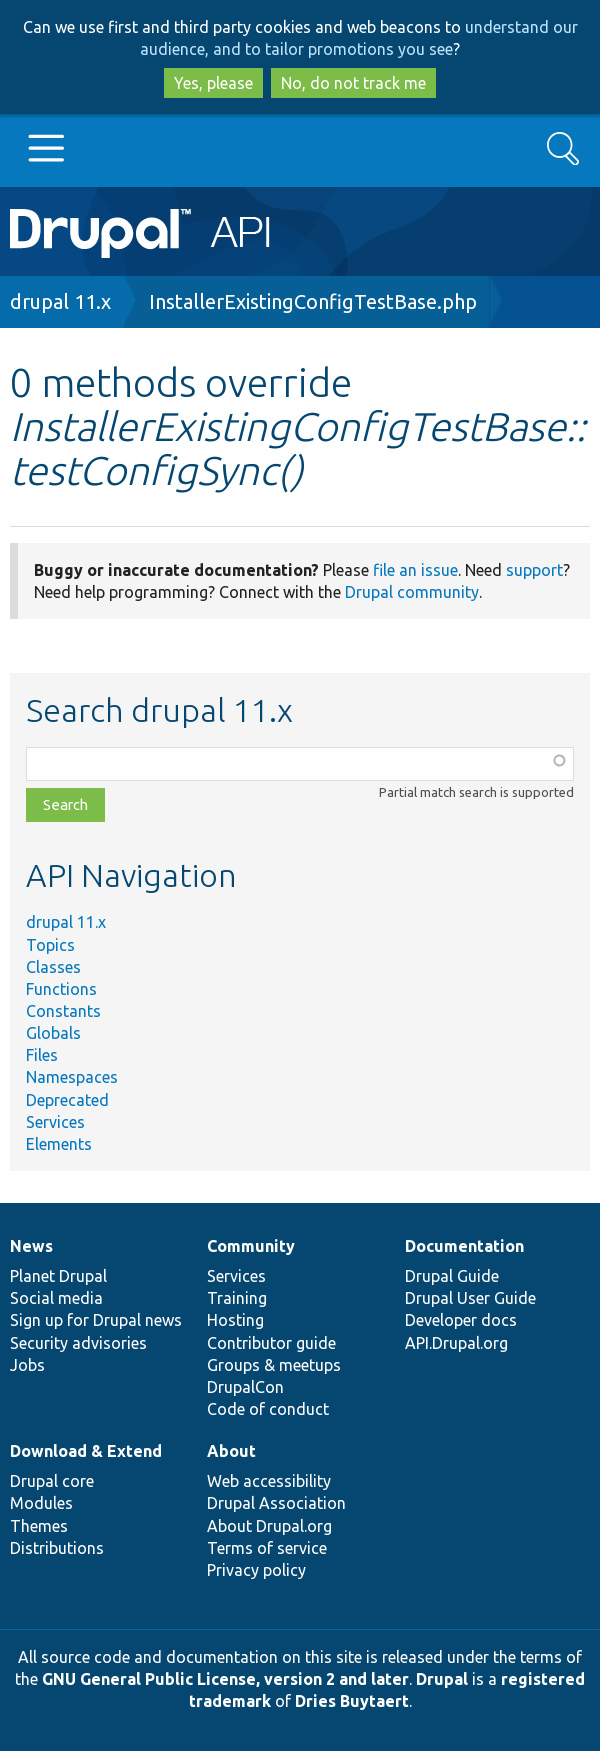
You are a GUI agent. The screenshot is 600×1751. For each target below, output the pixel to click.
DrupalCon (245, 1387)
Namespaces (72, 1077)
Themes (39, 1526)
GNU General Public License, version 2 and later (225, 1679)
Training (237, 1298)
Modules (41, 1503)
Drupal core (52, 1481)
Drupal (442, 1679)
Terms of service (267, 1548)
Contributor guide (271, 1343)
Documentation (464, 1246)
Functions (61, 989)
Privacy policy (256, 1570)
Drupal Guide (452, 1276)
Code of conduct (268, 1409)
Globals (53, 1033)
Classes (53, 967)
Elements (59, 1144)
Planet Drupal (58, 1276)
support (534, 570)
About (231, 1451)
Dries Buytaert (352, 1701)
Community (251, 1246)
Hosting (235, 1320)
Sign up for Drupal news (96, 1320)
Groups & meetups (274, 1365)
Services (55, 1122)
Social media (56, 1298)
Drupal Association (276, 1503)
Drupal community (412, 592)
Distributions (57, 1548)
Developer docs (461, 1320)
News (31, 1246)
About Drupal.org (269, 1526)
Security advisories (78, 1343)
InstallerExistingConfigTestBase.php (313, 301)
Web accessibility (269, 1481)
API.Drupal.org (456, 1343)
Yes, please (213, 83)
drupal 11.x (60, 301)
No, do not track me (353, 83)
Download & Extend (86, 1451)
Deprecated (67, 1100)
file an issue (415, 570)
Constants (63, 1011)
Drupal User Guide (470, 1298)
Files (42, 1055)
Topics (50, 945)
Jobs (27, 1365)
